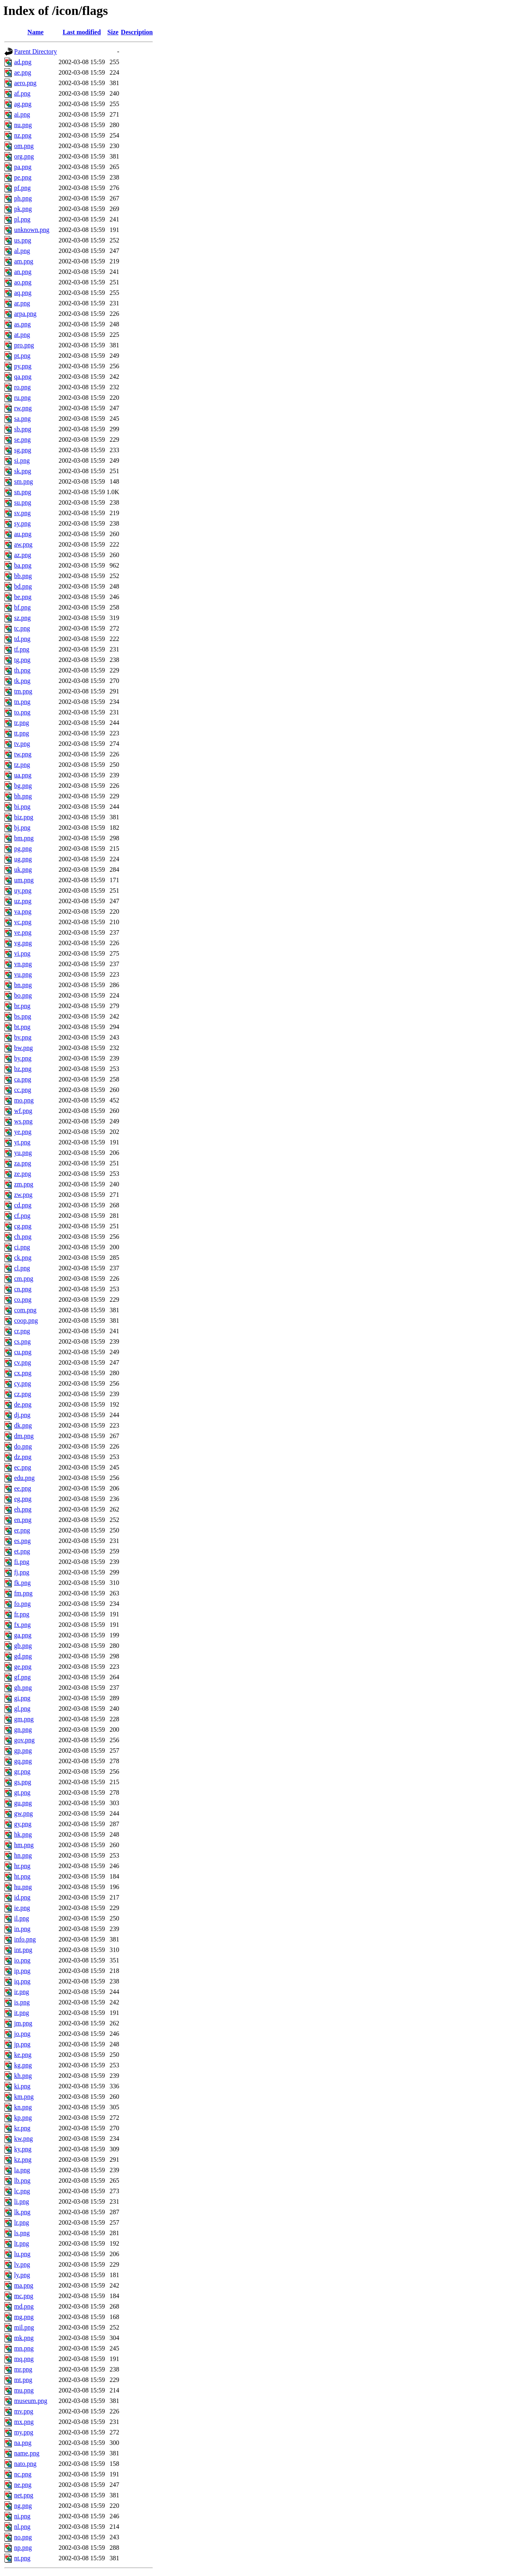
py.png (22, 366)
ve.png (22, 932)
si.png (22, 460)
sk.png (22, 471)
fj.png (21, 1572)
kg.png (23, 2065)
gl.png (22, 1708)
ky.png (22, 2149)
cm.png (23, 1278)
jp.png (22, 2044)
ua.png (22, 775)
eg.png (22, 1498)
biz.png (23, 817)
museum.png (30, 2400)
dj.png (22, 1414)
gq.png (23, 1761)
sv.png (22, 512)
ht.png (22, 1876)
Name (35, 32)
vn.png (23, 963)
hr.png (22, 1865)
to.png (22, 712)
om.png (23, 145)
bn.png (23, 984)
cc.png (22, 1089)
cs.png (22, 1341)
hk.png (23, 1834)
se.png (22, 439)
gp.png (23, 1750)
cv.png (22, 1362)
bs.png (22, 1016)
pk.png (23, 208)
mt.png (23, 2379)
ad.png (22, 61)
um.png (23, 880)
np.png (23, 2547)
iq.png (22, 1981)
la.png (22, 2170)
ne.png (22, 2484)
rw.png (23, 408)
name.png (27, 2453)
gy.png (22, 1823)
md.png (23, 2306)
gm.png (23, 1719)
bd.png (23, 586)
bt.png (22, 1026)
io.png (22, 1960)
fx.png (22, 1624)
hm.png (23, 1844)
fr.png (21, 1614)
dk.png (23, 1425)
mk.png (23, 2337)
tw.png (22, 754)
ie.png (22, 1907)
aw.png (23, 544)
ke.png (22, 2054)
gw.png (23, 1813)
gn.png (23, 1729)
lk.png (22, 2212)
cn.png (22, 1289)
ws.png (23, 1121)
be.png (22, 596)
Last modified (81, 32)
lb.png (22, 2180)
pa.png (22, 166)
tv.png (22, 743)
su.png (22, 502)
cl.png (22, 1268)
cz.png (22, 1393)
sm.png (23, 481)
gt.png (22, 1792)
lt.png (21, 2243)
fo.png (22, 1603)
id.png (22, 1897)
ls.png (22, 2232)
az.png (22, 554)
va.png (22, 911)
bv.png (22, 1037)
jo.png (22, 2033)
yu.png (23, 1152)
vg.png (23, 942)
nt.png (22, 2558)
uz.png (22, 901)
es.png (22, 1540)
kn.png (23, 2107)
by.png (22, 1058)
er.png (22, 1530)
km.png (23, 2096)
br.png (22, 1005)
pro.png (24, 345)
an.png (22, 271)
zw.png (23, 1194)
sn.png (22, 491)
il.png (21, 1918)
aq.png (22, 292)
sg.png (22, 450)
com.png (25, 1310)
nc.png (22, 2474)
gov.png (24, 1740)
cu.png (22, 1352)
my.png (23, 2432)
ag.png (22, 103)
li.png (21, 2201)
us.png (22, 240)
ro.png (22, 387)
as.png (22, 324)
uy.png (22, 890)
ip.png (22, 1970)
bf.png (22, 607)
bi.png (22, 806)
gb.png (23, 1645)
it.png (21, 2012)
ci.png (22, 1247)
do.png (23, 1446)
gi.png (22, 1698)
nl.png (22, 2526)
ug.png (23, 859)
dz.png (22, 1456)
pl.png (22, 219)
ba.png (22, 565)
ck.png (22, 1257)
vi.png (22, 953)
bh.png (23, 796)
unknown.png (32, 229)
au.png (22, 533)
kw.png (23, 2138)
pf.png (22, 187)
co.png (22, 1299)
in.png (22, 1928)
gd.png (23, 1656)
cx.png (22, 1372)
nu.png (23, 124)
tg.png (22, 659)
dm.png (23, 1435)
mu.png (23, 2390)
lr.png (21, 2222)
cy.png (22, 1383)
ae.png (22, 72)
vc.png (22, 922)
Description (137, 32)
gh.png (23, 1687)
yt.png (22, 1142)
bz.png (22, 1068)
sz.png (22, 617)
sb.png (22, 429)
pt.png (22, 355)
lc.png (22, 2191)
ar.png (22, 303)
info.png (25, 1939)
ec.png (22, 1467)
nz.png (22, 135)
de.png (22, 1404)
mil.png (24, 2327)
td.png (22, 638)
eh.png (22, 1509)
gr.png (22, 1771)
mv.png (23, 2411)
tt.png (21, 733)
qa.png (22, 376)
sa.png (22, 418)
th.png (22, 670)
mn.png (23, 2348)
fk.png (22, 1582)
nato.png (25, 2463)
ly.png (22, 2274)
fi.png (21, 1561)
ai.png (22, 114)
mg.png (23, 2316)
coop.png (26, 1320)
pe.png (22, 177)
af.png (22, 93)
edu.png (24, 1477)
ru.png (22, 397)
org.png (24, 156)
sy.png (22, 523)
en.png (22, 1519)
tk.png (22, 680)
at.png (22, 334)
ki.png (22, 2086)
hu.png (23, 1886)
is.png (22, 2002)
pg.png (23, 848)
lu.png (22, 2253)
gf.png (22, 1677)
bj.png (22, 827)
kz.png (22, 2159)
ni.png (22, 2516)
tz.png (22, 764)
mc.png (23, 2295)
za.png (22, 1163)
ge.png (22, 1666)
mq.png (23, 2358)
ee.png (22, 1488)
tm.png (23, 691)
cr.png (22, 1331)
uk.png (23, 869)
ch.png (22, 1236)
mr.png (23, 2369)
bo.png (23, 995)
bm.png (23, 838)
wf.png (23, 1110)
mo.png (23, 1100)
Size (113, 32)
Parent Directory (35, 51)
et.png (22, 1551)
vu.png (23, 974)
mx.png (23, 2421)
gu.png (23, 1802)
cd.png (22, 1205)
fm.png (23, 1593)
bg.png (23, 785)
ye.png (22, 1131)
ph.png (23, 198)
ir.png (21, 1991)
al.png (22, 250)
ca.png (22, 1079)
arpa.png (25, 313)
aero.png (25, 82)
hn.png (23, 1855)
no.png (23, 2537)
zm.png (23, 1184)
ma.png (23, 2285)
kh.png (23, 2075)
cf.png (22, 1215)
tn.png (22, 701)
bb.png (23, 575)
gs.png (22, 1782)
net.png (23, 2495)
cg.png (22, 1226)
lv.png (22, 2264)
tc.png (22, 628)
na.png (22, 2442)
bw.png (23, 1047)
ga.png (22, 1635)
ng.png (23, 2505)
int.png (23, 1949)
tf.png (21, 649)
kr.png (22, 2128)
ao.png (22, 282)
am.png (23, 261)
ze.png (22, 1173)
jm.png (23, 2023)
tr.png (21, 722)
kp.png (23, 2117)
